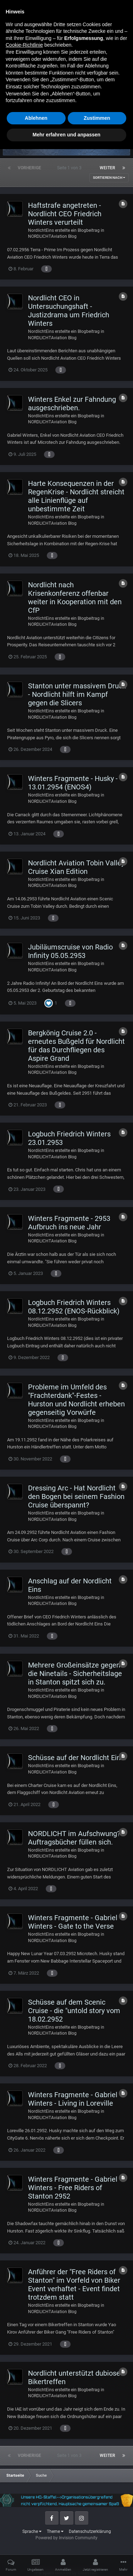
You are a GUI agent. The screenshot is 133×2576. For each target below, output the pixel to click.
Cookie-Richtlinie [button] (24, 2472)
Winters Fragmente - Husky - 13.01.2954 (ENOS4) (73, 782)
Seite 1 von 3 (70, 167)
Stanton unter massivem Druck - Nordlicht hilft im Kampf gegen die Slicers (77, 694)
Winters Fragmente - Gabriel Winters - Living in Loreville (72, 2098)
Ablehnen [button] (36, 2545)
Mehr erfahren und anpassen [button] (66, 2561)
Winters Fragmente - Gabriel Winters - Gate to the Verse (72, 1921)
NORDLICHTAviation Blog (52, 236)
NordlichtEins (41, 230)
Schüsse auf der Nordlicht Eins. (77, 1757)
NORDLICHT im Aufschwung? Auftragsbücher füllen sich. (74, 1837)
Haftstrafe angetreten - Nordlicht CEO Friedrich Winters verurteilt (64, 214)
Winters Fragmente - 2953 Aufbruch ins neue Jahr (69, 1222)
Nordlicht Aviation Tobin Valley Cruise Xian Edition (76, 867)
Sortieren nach (109, 178)
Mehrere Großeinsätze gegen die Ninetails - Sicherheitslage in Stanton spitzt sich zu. (75, 1673)
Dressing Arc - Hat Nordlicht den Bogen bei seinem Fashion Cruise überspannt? (76, 1496)
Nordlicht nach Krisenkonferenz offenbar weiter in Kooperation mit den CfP (75, 597)
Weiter (107, 167)
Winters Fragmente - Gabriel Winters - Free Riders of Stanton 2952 (72, 2187)
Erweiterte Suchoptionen (93, 111)
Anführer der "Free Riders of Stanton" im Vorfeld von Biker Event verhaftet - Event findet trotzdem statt (74, 2284)
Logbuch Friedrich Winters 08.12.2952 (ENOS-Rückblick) (74, 1306)
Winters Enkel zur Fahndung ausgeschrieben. (72, 403)
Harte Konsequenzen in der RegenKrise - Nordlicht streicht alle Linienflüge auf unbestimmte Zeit (76, 496)
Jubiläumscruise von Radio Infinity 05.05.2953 (70, 951)
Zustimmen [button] (97, 2545)
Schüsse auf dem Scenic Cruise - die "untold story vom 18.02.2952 (74, 2010)
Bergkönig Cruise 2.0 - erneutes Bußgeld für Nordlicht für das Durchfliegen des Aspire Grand (76, 1046)
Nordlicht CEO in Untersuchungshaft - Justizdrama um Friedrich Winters (68, 311)
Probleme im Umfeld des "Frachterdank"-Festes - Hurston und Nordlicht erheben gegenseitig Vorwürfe (76, 1400)
